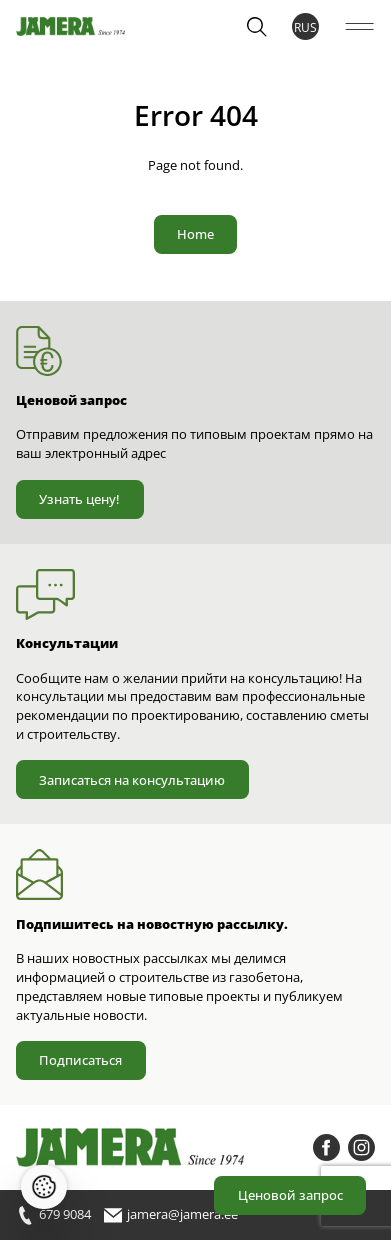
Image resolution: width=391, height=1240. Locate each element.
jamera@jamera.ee (171, 1215)
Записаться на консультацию (132, 780)
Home (195, 234)
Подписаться (80, 1060)
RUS (305, 27)
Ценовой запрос (290, 1195)
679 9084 (53, 1215)
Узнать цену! (79, 499)
